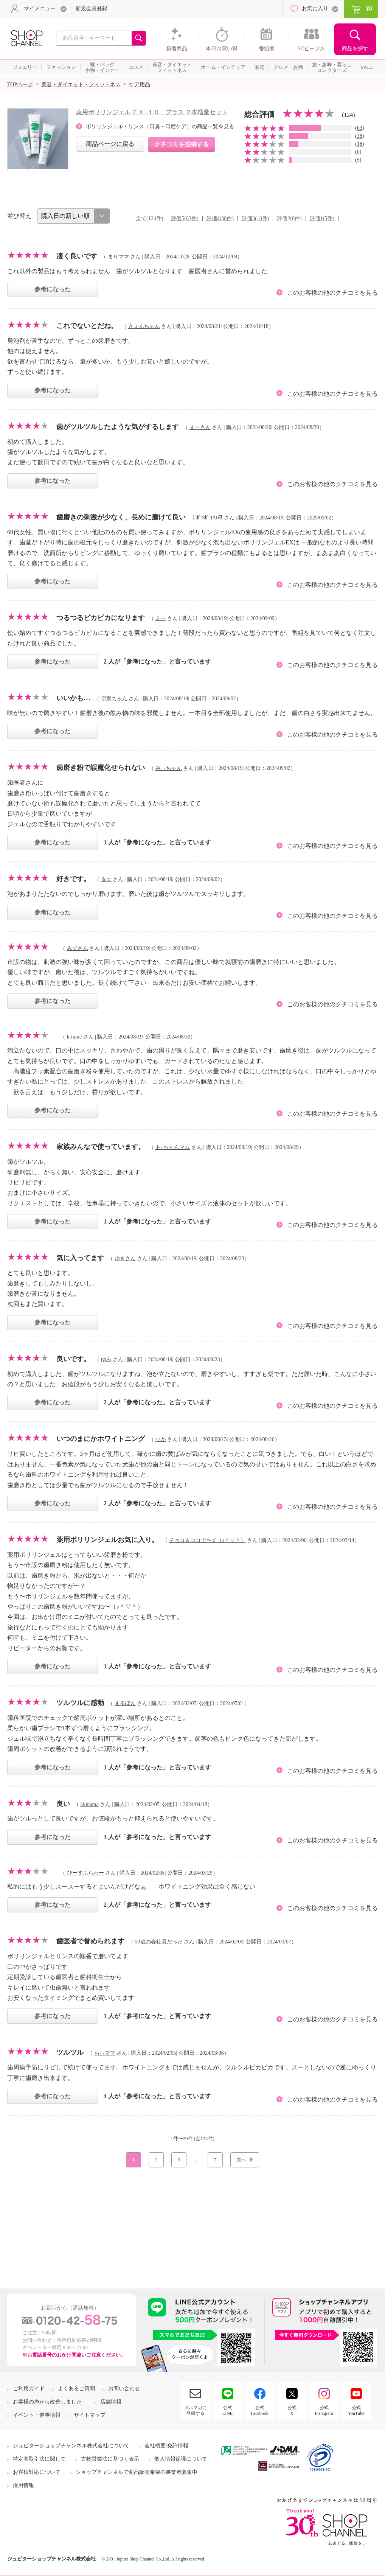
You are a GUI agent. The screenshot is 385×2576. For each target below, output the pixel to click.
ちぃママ (104, 2053)
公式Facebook (260, 2410)
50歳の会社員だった (159, 1942)
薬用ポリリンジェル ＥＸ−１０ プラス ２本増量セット (152, 112)
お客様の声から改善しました (47, 2402)
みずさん (77, 948)
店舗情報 (110, 2402)
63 (359, 128)
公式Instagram (324, 2410)
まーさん (200, 427)
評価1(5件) (322, 218)
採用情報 (23, 2485)
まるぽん (125, 1703)
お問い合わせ (124, 2388)
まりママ (118, 257)
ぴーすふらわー (85, 1873)
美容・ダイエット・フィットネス (81, 84)
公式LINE (227, 2410)
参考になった (52, 289)
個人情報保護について (180, 2459)
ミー (160, 618)
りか (160, 1439)
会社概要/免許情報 (166, 2446)
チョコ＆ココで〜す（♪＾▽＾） (207, 1540)
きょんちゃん (144, 326)
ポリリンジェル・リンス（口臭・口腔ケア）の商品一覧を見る (160, 126)
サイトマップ (90, 2415)
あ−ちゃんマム (172, 1147)
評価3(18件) (255, 218)
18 (359, 144)
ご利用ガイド (29, 2388)
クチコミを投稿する (181, 144)
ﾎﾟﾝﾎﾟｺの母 (209, 518)
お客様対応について (37, 2472)
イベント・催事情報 (37, 2415)
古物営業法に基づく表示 (110, 2459)
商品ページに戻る (110, 144)
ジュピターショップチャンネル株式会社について (71, 2446)
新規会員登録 (91, 8)
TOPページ (20, 84)
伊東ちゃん (114, 698)
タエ (106, 879)
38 (359, 136)
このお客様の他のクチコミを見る (332, 292)
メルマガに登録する (195, 2410)
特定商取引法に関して (39, 2459)
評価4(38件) (220, 218)
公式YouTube (356, 2410)
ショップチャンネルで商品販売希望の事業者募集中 (136, 2472)
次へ (241, 2159)
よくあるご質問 (76, 2388)
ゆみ (106, 1359)
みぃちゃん (168, 768)
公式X (292, 2410)
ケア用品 (139, 84)
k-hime (74, 1037)
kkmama (90, 1804)
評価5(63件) (184, 218)
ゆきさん (125, 1258)
